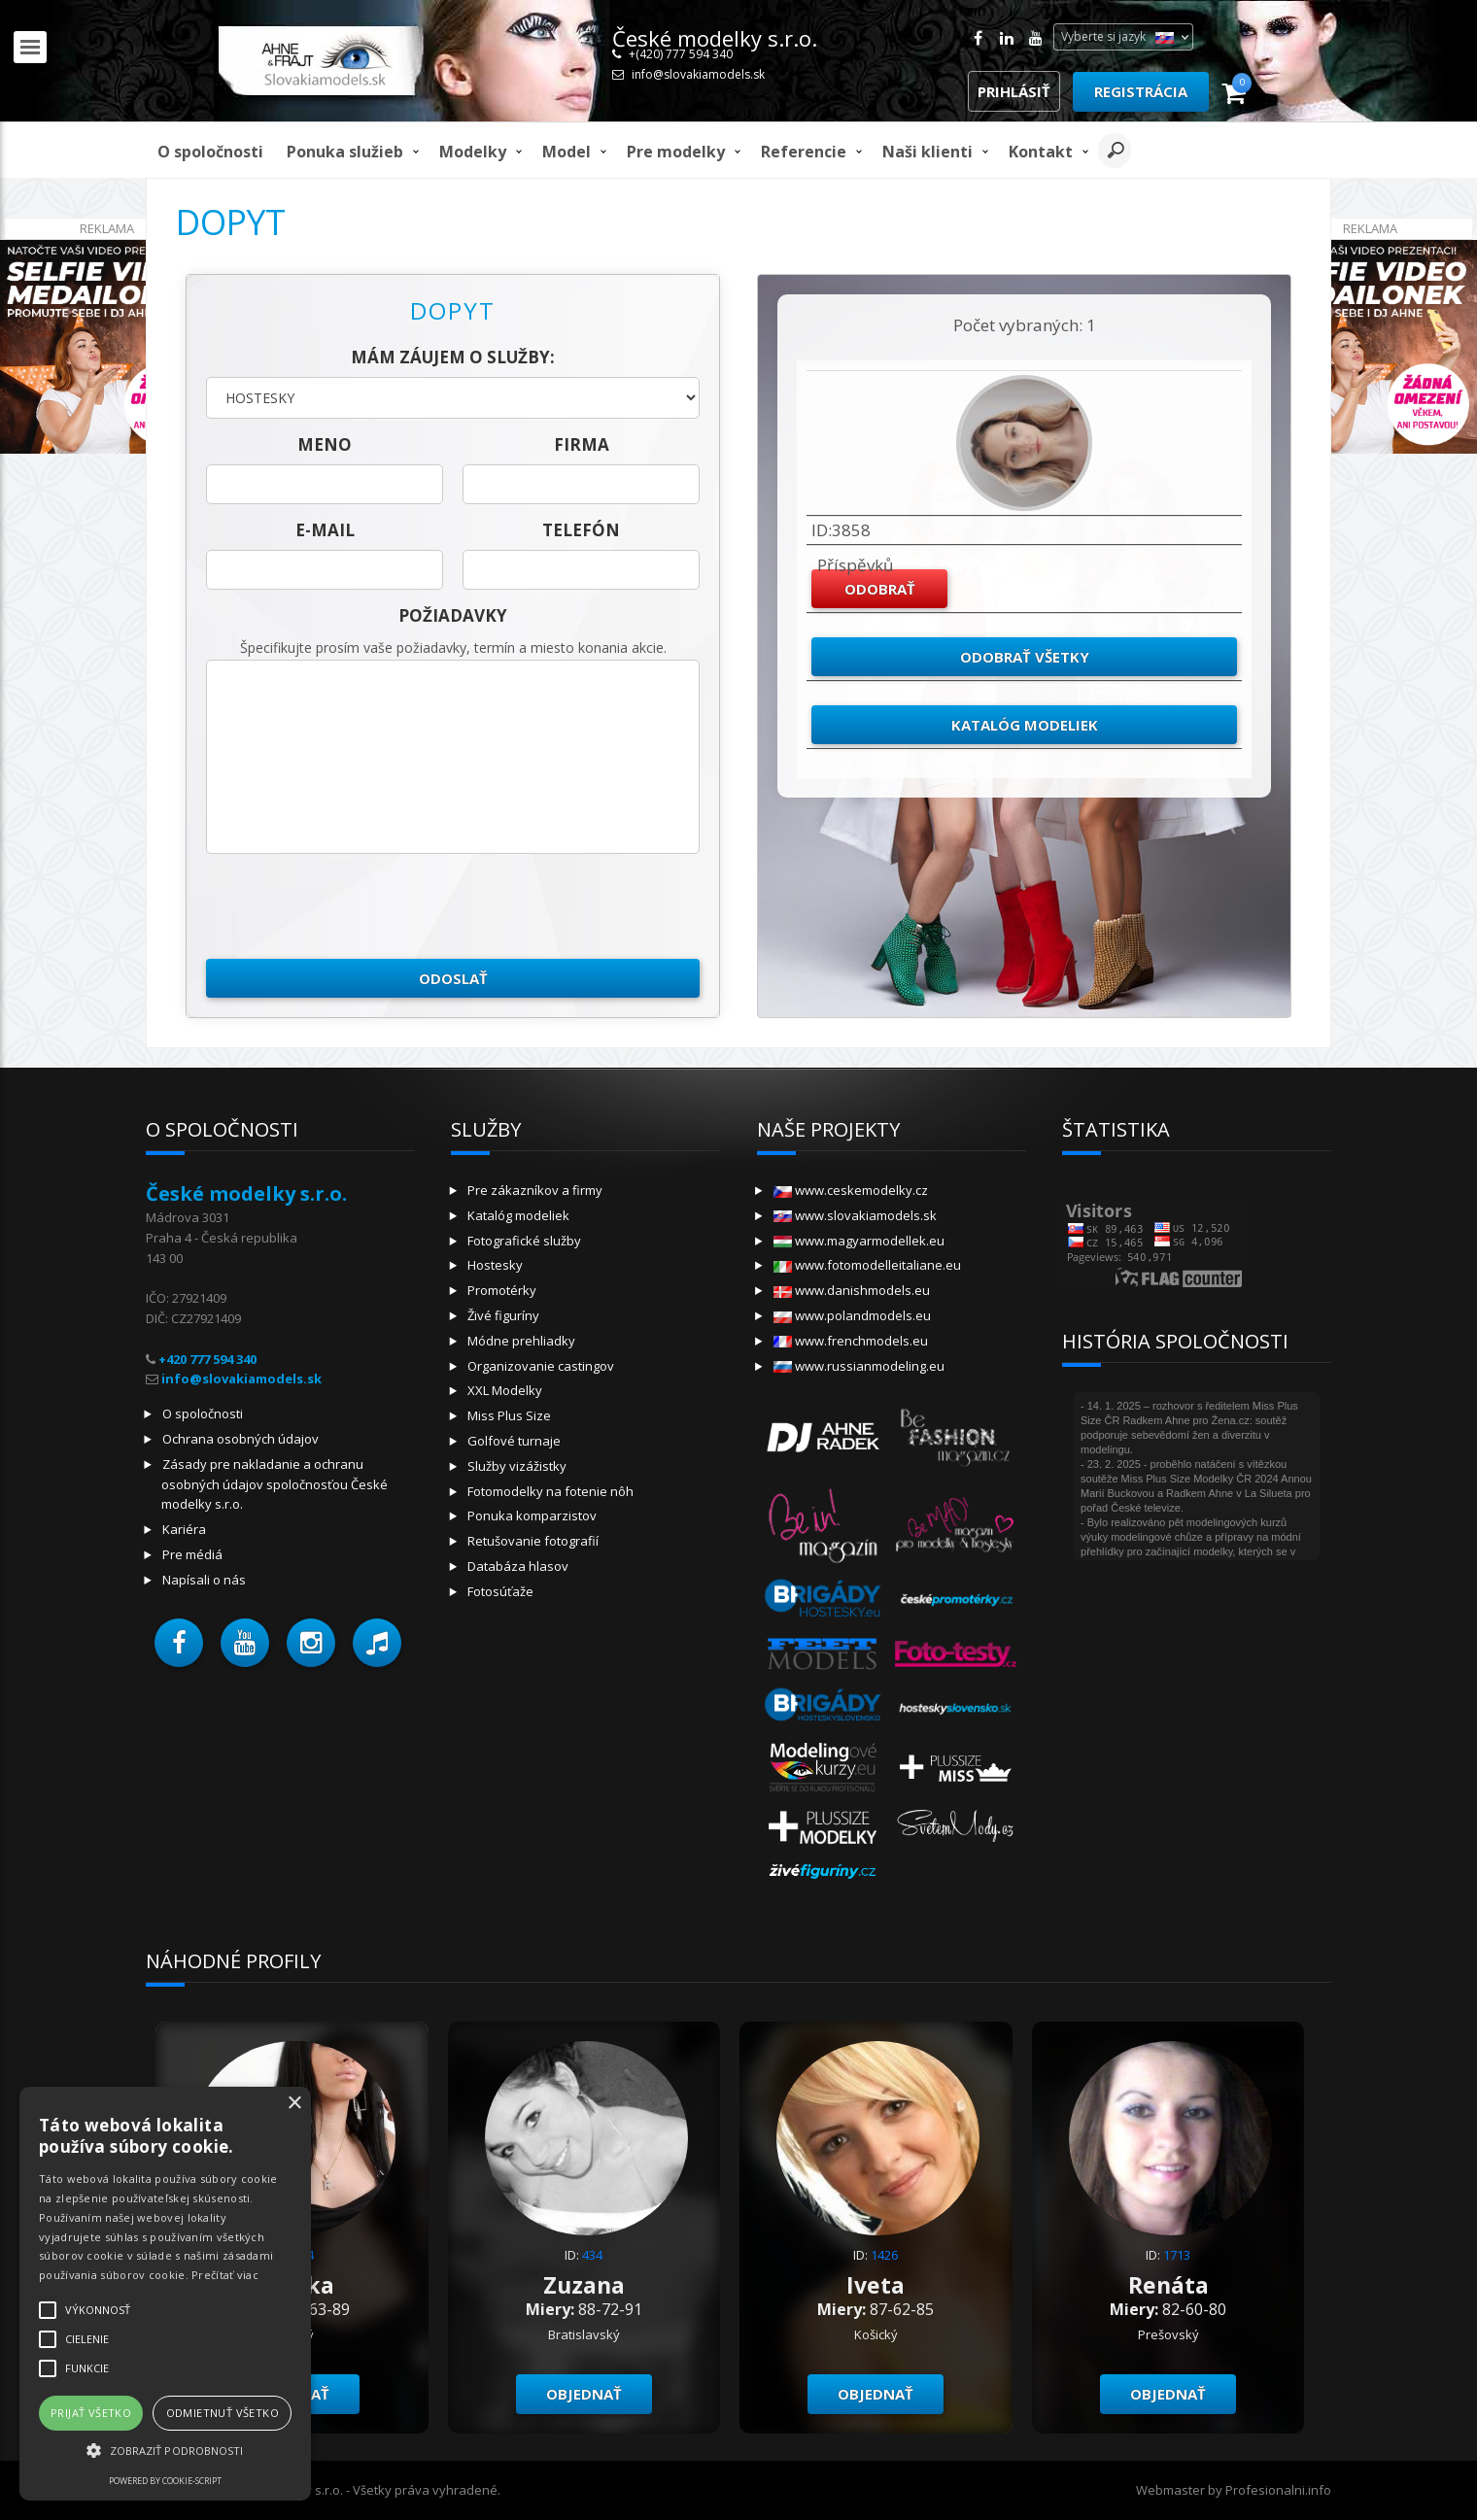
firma (581, 444)
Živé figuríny (503, 1315)
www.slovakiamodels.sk (855, 1215)
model (566, 151)
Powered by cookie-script (165, 2480)
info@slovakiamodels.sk (698, 74)
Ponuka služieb (345, 151)
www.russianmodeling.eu (859, 1366)
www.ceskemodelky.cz (850, 1190)
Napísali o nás (204, 1579)
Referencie (803, 151)
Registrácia (1140, 91)
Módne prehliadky (521, 1340)
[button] (179, 1642)
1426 (884, 2255)
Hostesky (495, 1265)
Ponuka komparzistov (532, 1515)
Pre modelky (676, 151)
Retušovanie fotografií (533, 1540)
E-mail (325, 530)
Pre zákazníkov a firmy (534, 1190)
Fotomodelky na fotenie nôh (550, 1491)
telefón (581, 530)
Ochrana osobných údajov (240, 1438)
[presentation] (353, 906)
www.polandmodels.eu (852, 1315)
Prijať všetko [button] (91, 2412)
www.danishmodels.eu (851, 1290)
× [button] (294, 2103)
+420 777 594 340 (207, 1359)
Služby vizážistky (517, 1466)
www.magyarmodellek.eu (859, 1240)
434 (592, 2255)
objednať (584, 2393)
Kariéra (184, 1529)
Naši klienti (927, 151)
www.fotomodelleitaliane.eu (867, 1265)
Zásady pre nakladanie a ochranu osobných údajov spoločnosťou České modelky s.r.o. (274, 1484)
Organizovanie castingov (540, 1366)
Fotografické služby (524, 1240)
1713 (1176, 2255)
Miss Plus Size (509, 1415)
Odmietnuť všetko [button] (222, 2412)
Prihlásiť (1014, 91)
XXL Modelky (504, 1390)
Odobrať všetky (1024, 656)
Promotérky (501, 1290)
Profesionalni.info (1278, 2490)
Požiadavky (452, 615)
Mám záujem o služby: (453, 357)
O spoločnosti (210, 151)
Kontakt (1041, 151)
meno (324, 444)
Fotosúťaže (500, 1591)
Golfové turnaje (514, 1440)
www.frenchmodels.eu (850, 1340)
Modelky (472, 151)
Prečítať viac (224, 2274)
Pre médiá (192, 1554)
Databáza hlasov (517, 1566)
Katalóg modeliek (1024, 724)
